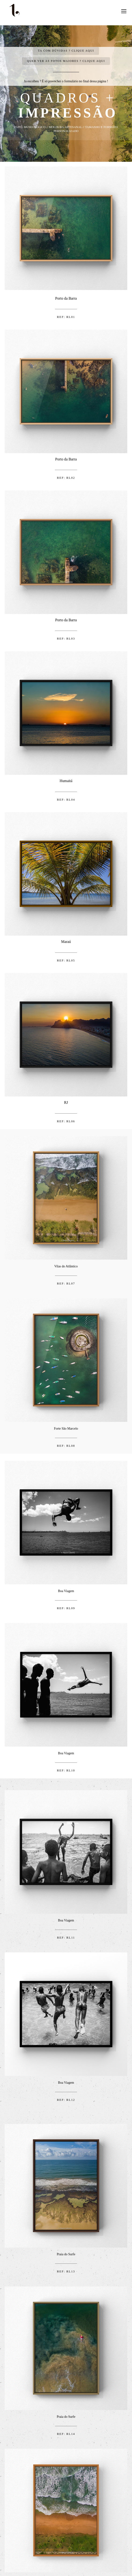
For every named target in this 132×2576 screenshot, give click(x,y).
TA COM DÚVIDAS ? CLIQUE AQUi (66, 50)
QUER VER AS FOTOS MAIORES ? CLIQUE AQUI (66, 61)
